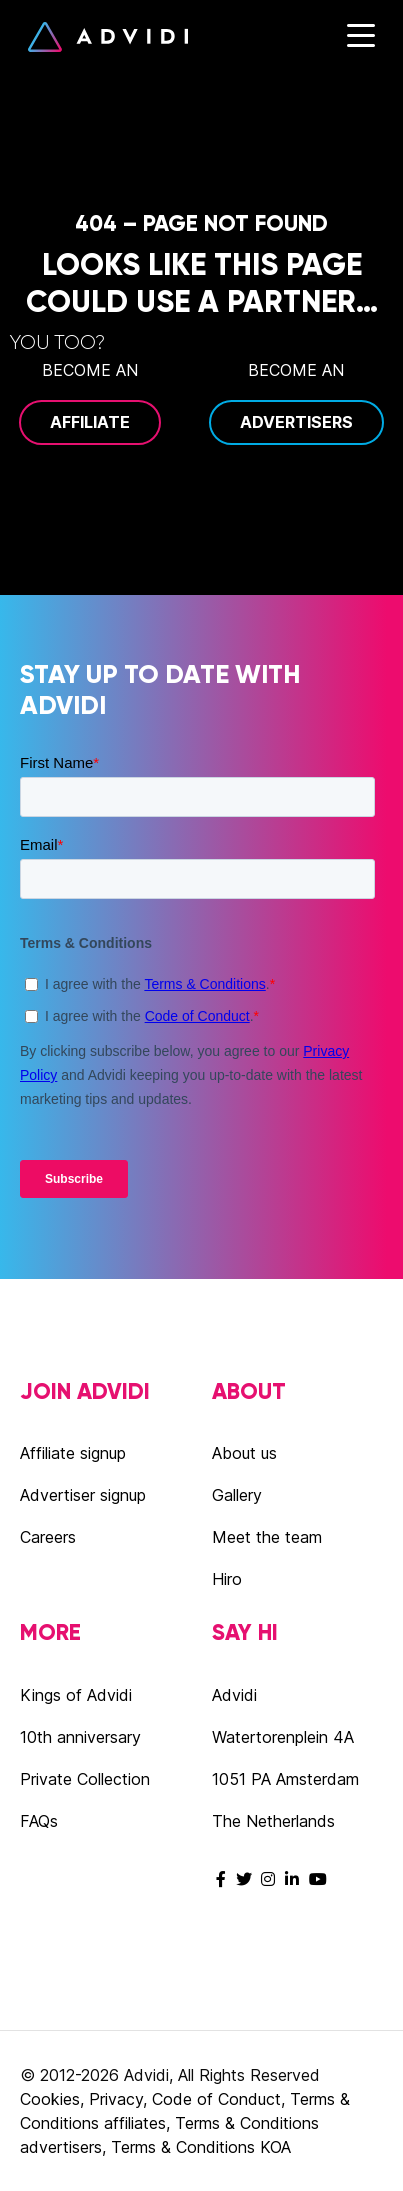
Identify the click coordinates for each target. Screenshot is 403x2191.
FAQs (39, 1821)
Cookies (50, 2099)
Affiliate (90, 422)
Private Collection (85, 1779)
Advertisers (296, 422)
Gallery (237, 1495)
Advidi (108, 37)
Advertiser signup (83, 1495)
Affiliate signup (73, 1453)
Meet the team (267, 1537)
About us (244, 1453)
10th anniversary (80, 1737)
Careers (48, 1537)
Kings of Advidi (76, 1695)
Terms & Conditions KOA (201, 2147)
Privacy (116, 2099)
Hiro (227, 1579)
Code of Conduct (216, 2099)
